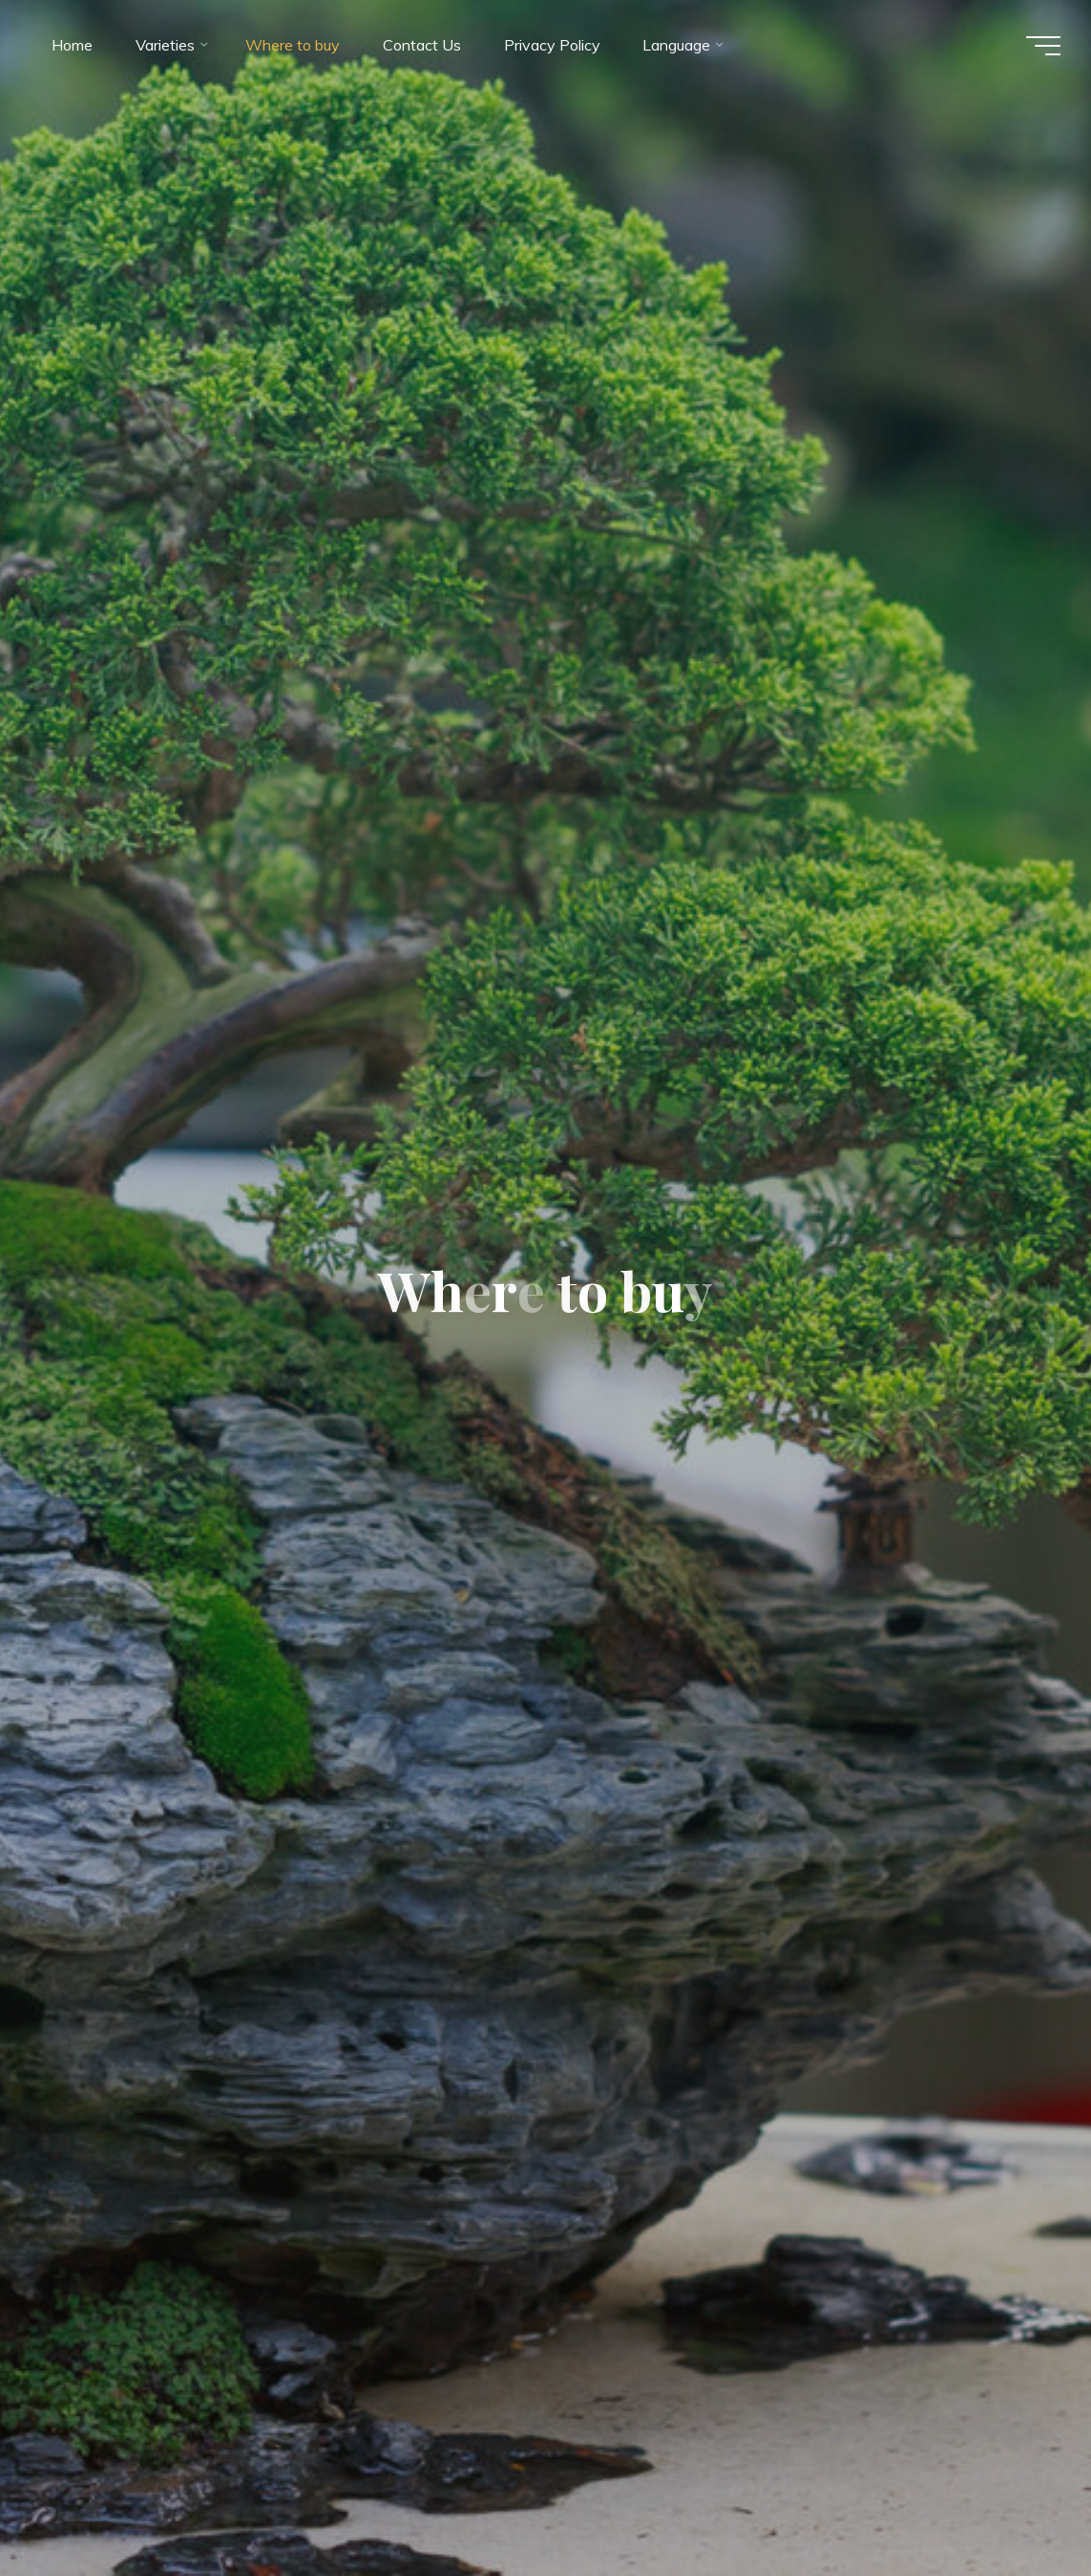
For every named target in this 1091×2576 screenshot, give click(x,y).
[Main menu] (1043, 45)
